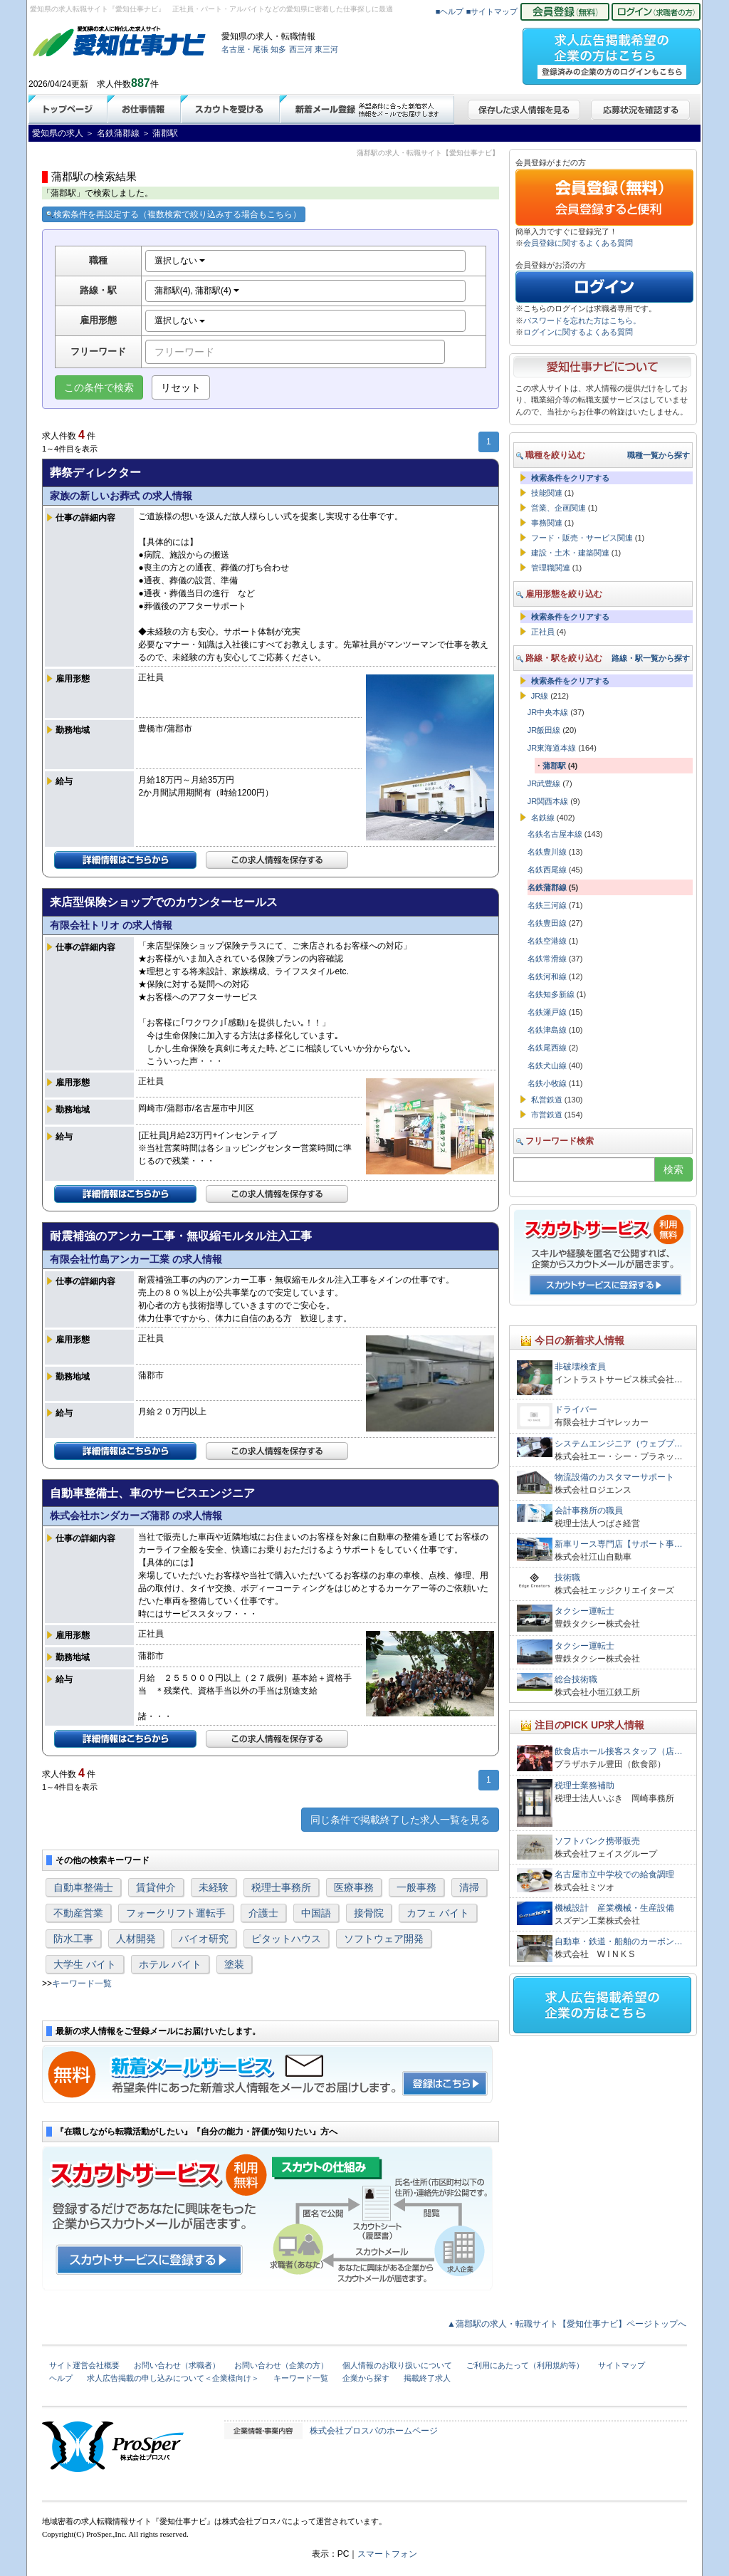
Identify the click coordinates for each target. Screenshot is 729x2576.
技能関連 (546, 493)
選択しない (179, 261)
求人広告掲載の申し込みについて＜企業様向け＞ (173, 2378)
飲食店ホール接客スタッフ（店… (619, 1751)
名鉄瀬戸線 (547, 1012)
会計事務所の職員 (589, 1511)
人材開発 (136, 1938)
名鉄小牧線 (547, 1083)
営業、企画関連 (558, 508)
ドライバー (576, 1409)
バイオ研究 (204, 1938)
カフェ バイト (438, 1913)
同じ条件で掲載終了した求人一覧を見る (400, 1819)
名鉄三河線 (547, 905)
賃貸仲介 (156, 1887)
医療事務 (354, 1887)
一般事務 (416, 1887)
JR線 (539, 696)
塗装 (234, 1964)
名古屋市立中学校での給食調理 (614, 1874)
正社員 (543, 631)
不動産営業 (78, 1913)
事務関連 (546, 522)
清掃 (469, 1887)
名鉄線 (543, 817)
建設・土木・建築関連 (570, 552)
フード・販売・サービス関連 (582, 537)
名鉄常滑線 (547, 958)
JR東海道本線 (552, 748)
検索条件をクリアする (570, 478)
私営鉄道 (546, 1099)
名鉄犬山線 (547, 1065)
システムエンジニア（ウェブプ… (619, 1444)
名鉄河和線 (547, 976)
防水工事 (73, 1938)
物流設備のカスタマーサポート (614, 1477)
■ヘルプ (450, 11)
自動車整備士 (83, 1887)
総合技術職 (576, 1679)
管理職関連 (550, 567)
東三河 (326, 49)
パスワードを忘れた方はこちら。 (582, 320)
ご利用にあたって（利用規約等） (525, 2365)
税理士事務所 (281, 1887)
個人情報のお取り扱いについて (397, 2365)
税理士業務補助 (584, 1785)
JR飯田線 (544, 730)
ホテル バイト (170, 1964)
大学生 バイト (84, 1964)
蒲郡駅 (554, 765)
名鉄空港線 (547, 941)
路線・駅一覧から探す (651, 658)
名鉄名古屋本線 (555, 834)
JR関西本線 (548, 801)
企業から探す (365, 2378)
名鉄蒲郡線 (547, 887)
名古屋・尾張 (244, 49)
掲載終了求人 (427, 2378)
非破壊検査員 (580, 1367)
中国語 (316, 1913)
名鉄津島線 (547, 1030)
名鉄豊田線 (547, 923)
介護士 (263, 1913)
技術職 (567, 1577)
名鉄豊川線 (547, 852)
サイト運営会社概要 (84, 2365)
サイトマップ (621, 2365)
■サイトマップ (492, 11)
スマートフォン (387, 2554)
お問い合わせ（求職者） (177, 2365)
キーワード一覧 (82, 1983)
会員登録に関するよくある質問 (578, 243)
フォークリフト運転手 (176, 1913)
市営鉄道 (546, 1114)
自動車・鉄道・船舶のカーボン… (619, 1941)
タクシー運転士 (584, 1611)
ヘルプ (61, 2378)
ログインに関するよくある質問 (578, 332)
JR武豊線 (544, 783)
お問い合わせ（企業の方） (281, 2365)
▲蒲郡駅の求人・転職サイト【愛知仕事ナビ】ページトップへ (566, 2324)
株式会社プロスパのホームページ (374, 2431)
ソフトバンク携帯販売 (597, 1841)
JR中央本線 (548, 712)
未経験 (214, 1887)
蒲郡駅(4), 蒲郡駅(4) (196, 291)
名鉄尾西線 (547, 1047)
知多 (278, 49)
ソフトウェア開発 (384, 1938)
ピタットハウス (286, 1938)
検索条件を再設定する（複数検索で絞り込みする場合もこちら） (173, 214)
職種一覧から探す (658, 455)
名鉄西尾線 (547, 869)
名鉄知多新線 (551, 994)
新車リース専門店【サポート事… (619, 1544)
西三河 (301, 49)
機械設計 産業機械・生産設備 (614, 1908)
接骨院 (369, 1913)
